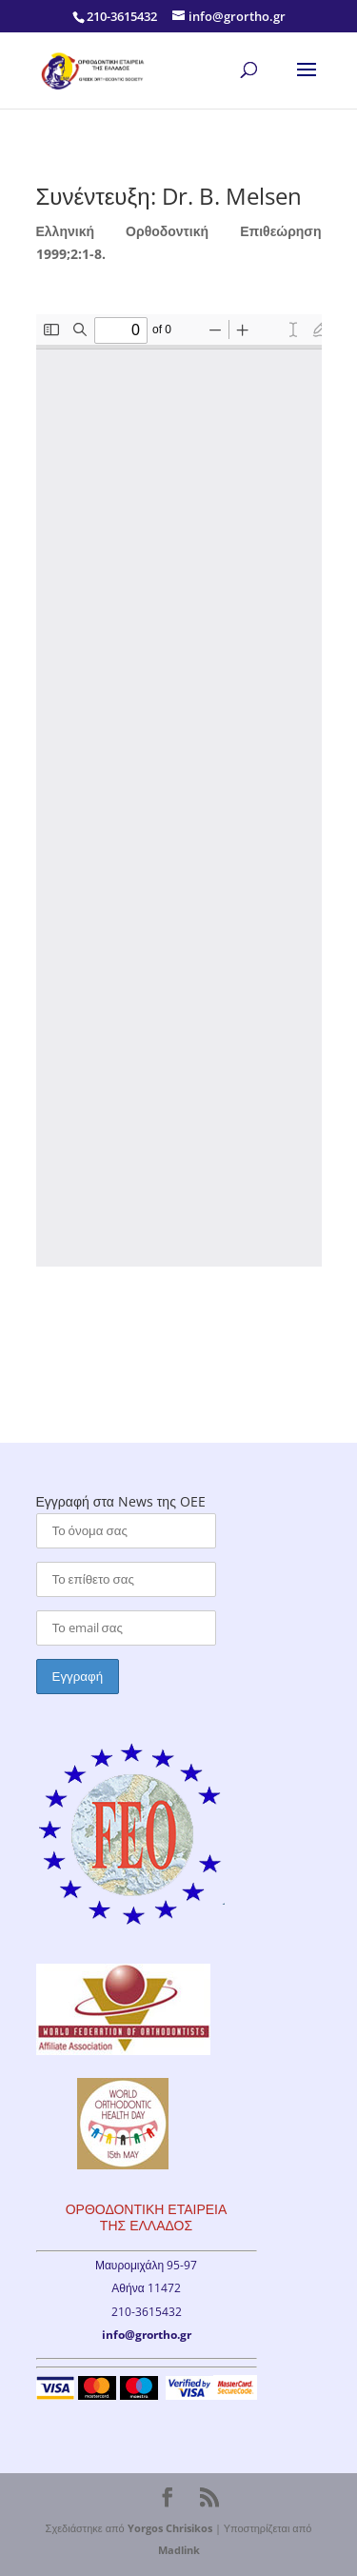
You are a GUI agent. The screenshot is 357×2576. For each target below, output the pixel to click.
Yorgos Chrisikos (170, 2528)
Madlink (179, 2550)
